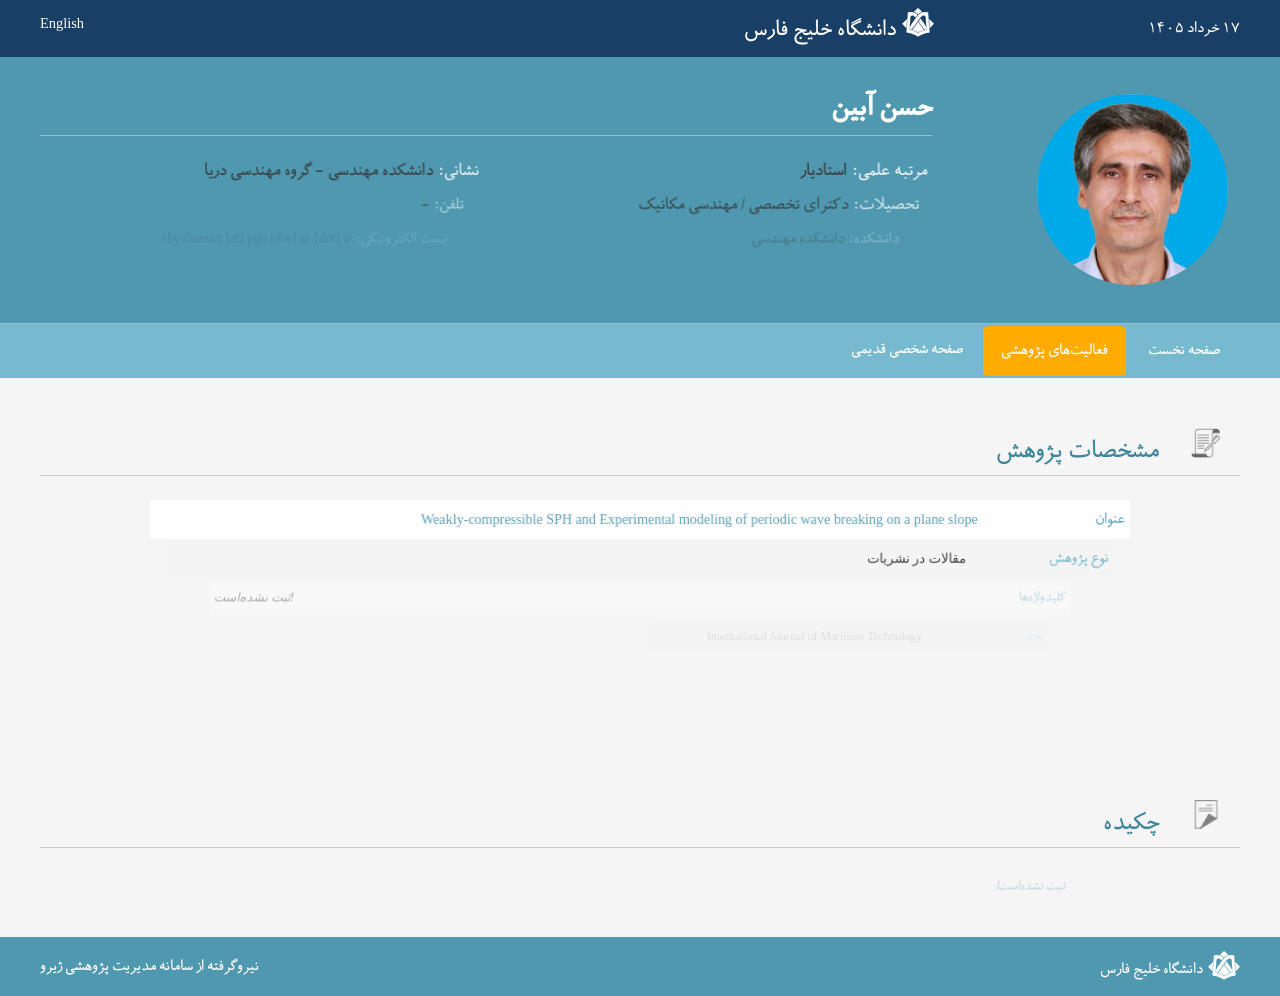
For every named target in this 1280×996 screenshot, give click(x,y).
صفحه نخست (1184, 350)
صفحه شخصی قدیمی (907, 349)
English (62, 23)
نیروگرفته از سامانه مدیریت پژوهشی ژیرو (149, 965)
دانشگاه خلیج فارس (820, 30)
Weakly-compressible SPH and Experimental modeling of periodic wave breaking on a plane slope (698, 519)
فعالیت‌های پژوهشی (1054, 350)
